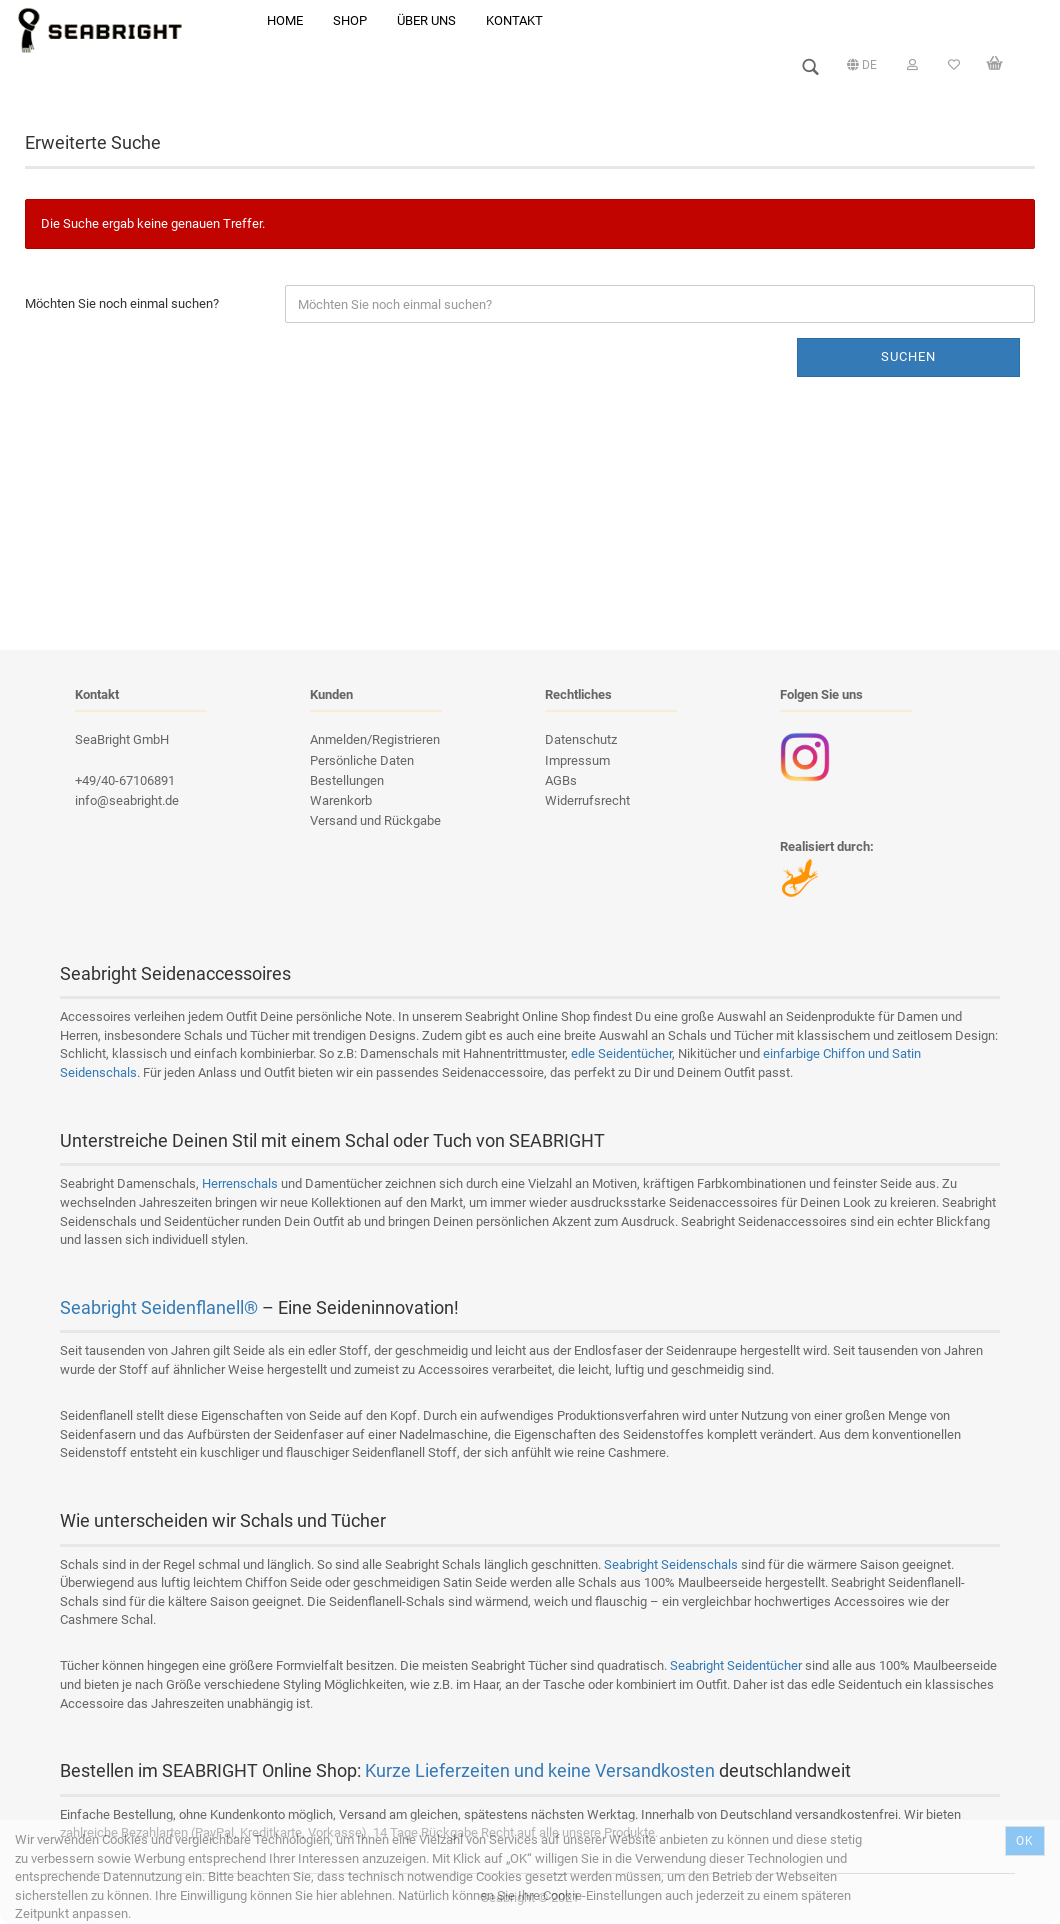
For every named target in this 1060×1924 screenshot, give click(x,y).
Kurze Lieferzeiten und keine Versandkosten (540, 1770)
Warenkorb (341, 800)
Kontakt (514, 20)
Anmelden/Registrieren (375, 739)
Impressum (577, 760)
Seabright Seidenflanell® (159, 1307)
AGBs (561, 780)
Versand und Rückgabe (375, 820)
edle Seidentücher (621, 1053)
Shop (350, 20)
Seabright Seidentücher (736, 1665)
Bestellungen (347, 780)
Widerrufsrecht (587, 800)
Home (285, 20)
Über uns (426, 20)
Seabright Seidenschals (671, 1564)
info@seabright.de (127, 800)
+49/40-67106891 (125, 780)
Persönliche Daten (362, 760)
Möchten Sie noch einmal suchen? (122, 303)
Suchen (908, 356)
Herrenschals (240, 1183)
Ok (1025, 1841)
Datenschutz (581, 739)
